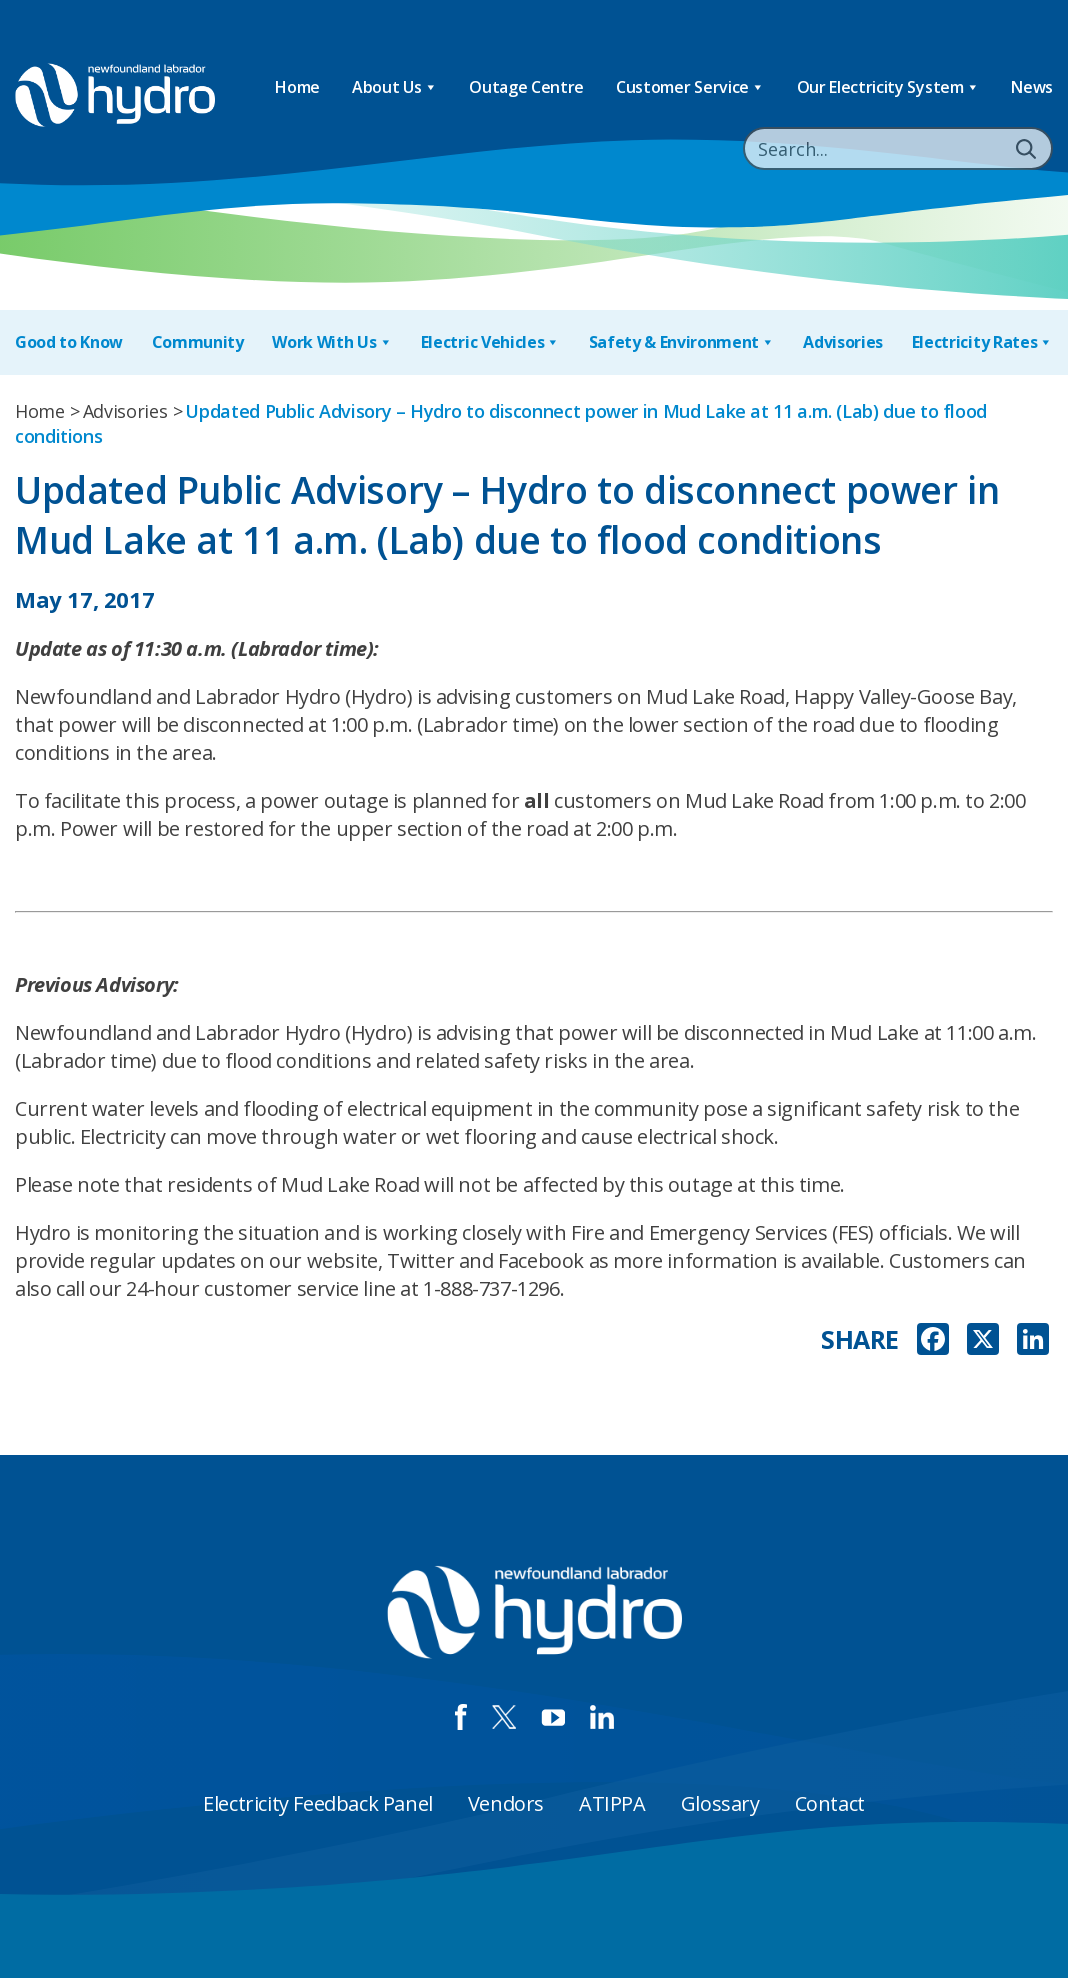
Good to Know (69, 342)
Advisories (843, 342)
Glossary (720, 1803)
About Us (394, 87)
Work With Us (332, 342)
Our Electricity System (888, 87)
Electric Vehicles (490, 342)
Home (297, 87)
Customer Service (690, 87)
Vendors (506, 1803)
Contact (830, 1803)
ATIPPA (612, 1803)
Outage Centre (526, 87)
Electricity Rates (982, 342)
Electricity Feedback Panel (318, 1803)
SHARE (860, 1339)
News (1032, 87)
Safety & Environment (682, 342)
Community (198, 342)
